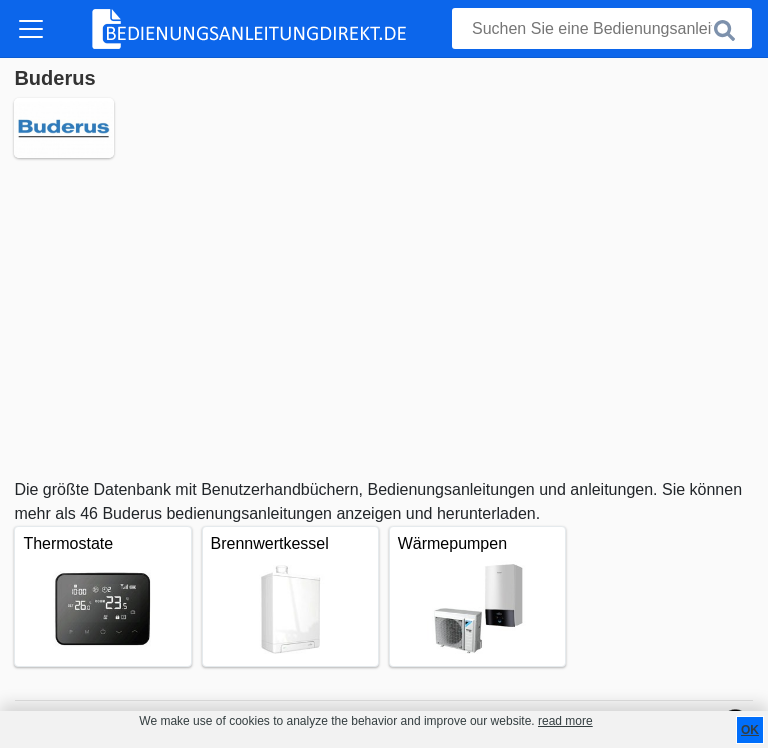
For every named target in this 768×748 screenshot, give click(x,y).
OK (750, 730)
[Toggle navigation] (31, 29)
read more (565, 721)
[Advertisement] (383, 318)
